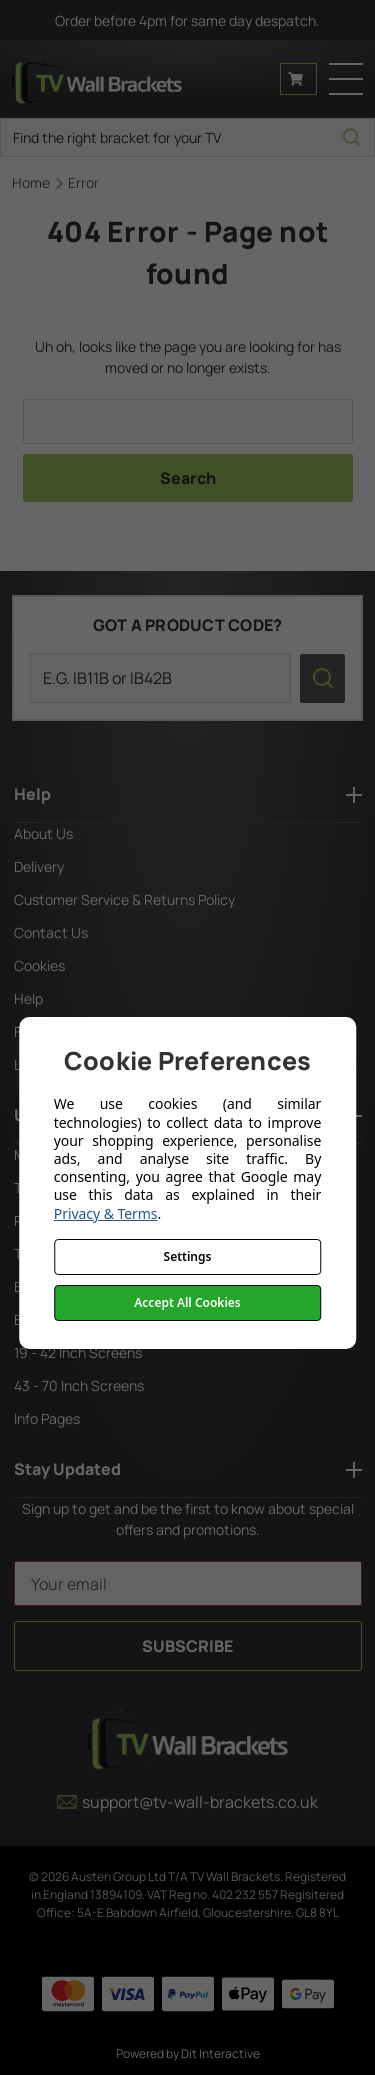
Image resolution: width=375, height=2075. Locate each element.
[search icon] (351, 137)
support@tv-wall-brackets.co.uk (187, 1802)
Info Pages (47, 1418)
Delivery (39, 866)
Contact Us (51, 932)
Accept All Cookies (187, 1302)
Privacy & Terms (106, 1213)
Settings (188, 1256)
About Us (43, 833)
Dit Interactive (220, 2053)
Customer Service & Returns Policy (124, 899)
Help (28, 998)
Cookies (39, 965)
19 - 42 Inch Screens (78, 1352)
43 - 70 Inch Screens (79, 1385)
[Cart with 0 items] (298, 79)
